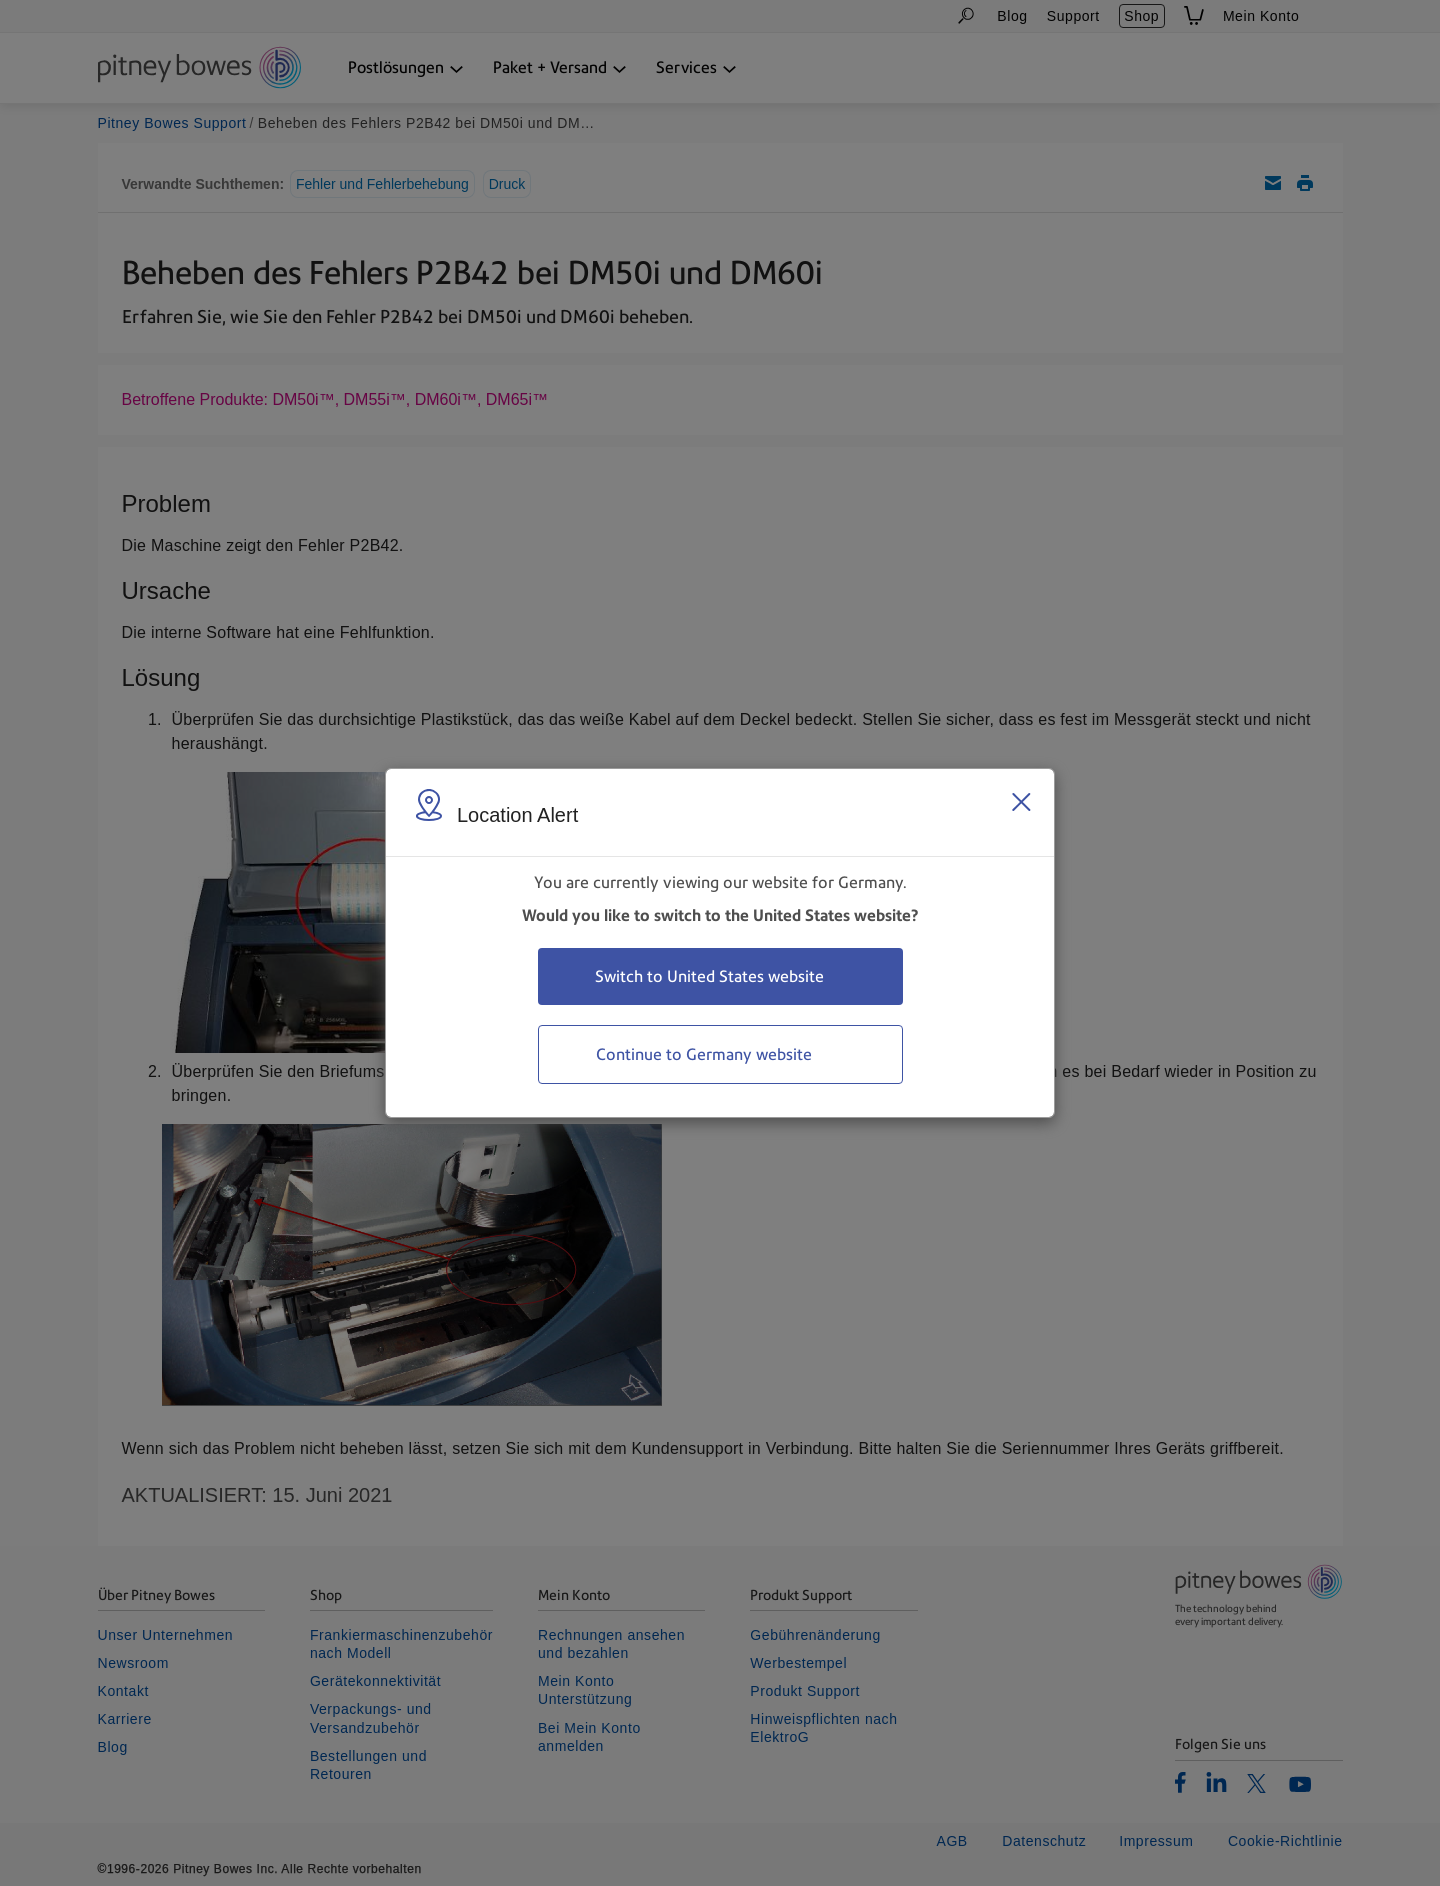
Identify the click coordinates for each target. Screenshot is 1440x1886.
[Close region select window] (1021, 802)
